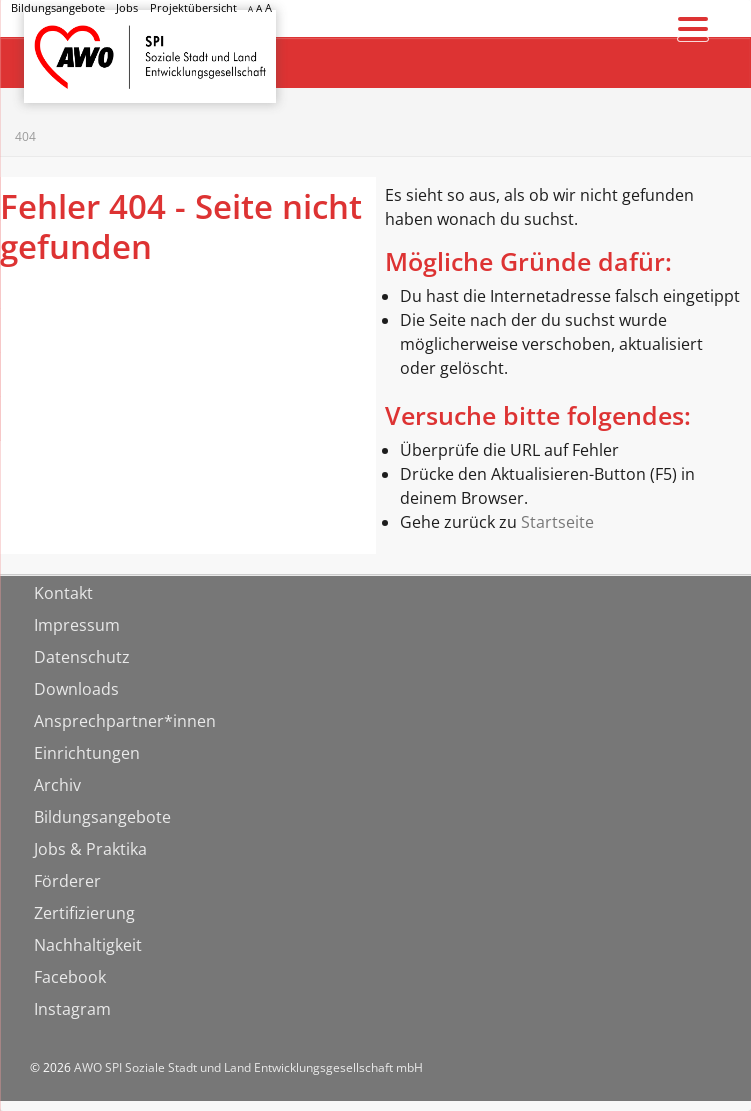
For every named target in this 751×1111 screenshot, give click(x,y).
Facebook (70, 977)
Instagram (72, 1009)
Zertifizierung (84, 913)
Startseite (76, 38)
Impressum (77, 625)
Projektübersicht (193, 7)
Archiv (57, 785)
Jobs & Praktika (90, 849)
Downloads (76, 689)
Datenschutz (82, 657)
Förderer (67, 881)
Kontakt (63, 593)
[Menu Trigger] (693, 27)
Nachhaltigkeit (88, 945)
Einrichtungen (87, 753)
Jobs (127, 7)
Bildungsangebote (58, 7)
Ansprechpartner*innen (125, 721)
